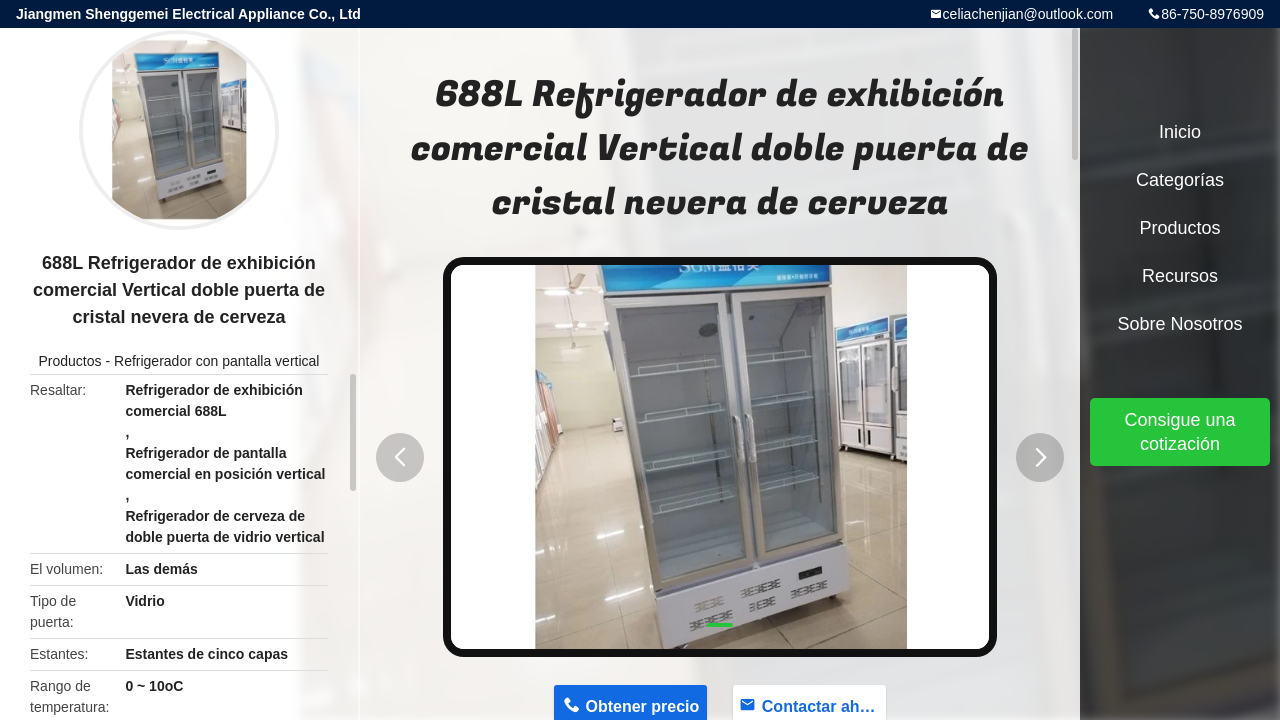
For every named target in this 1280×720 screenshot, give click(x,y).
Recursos (1180, 276)
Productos (70, 361)
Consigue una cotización (1179, 432)
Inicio (1180, 132)
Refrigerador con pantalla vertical (216, 361)
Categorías (1180, 180)
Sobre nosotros (1179, 324)
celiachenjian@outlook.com (1028, 14)
